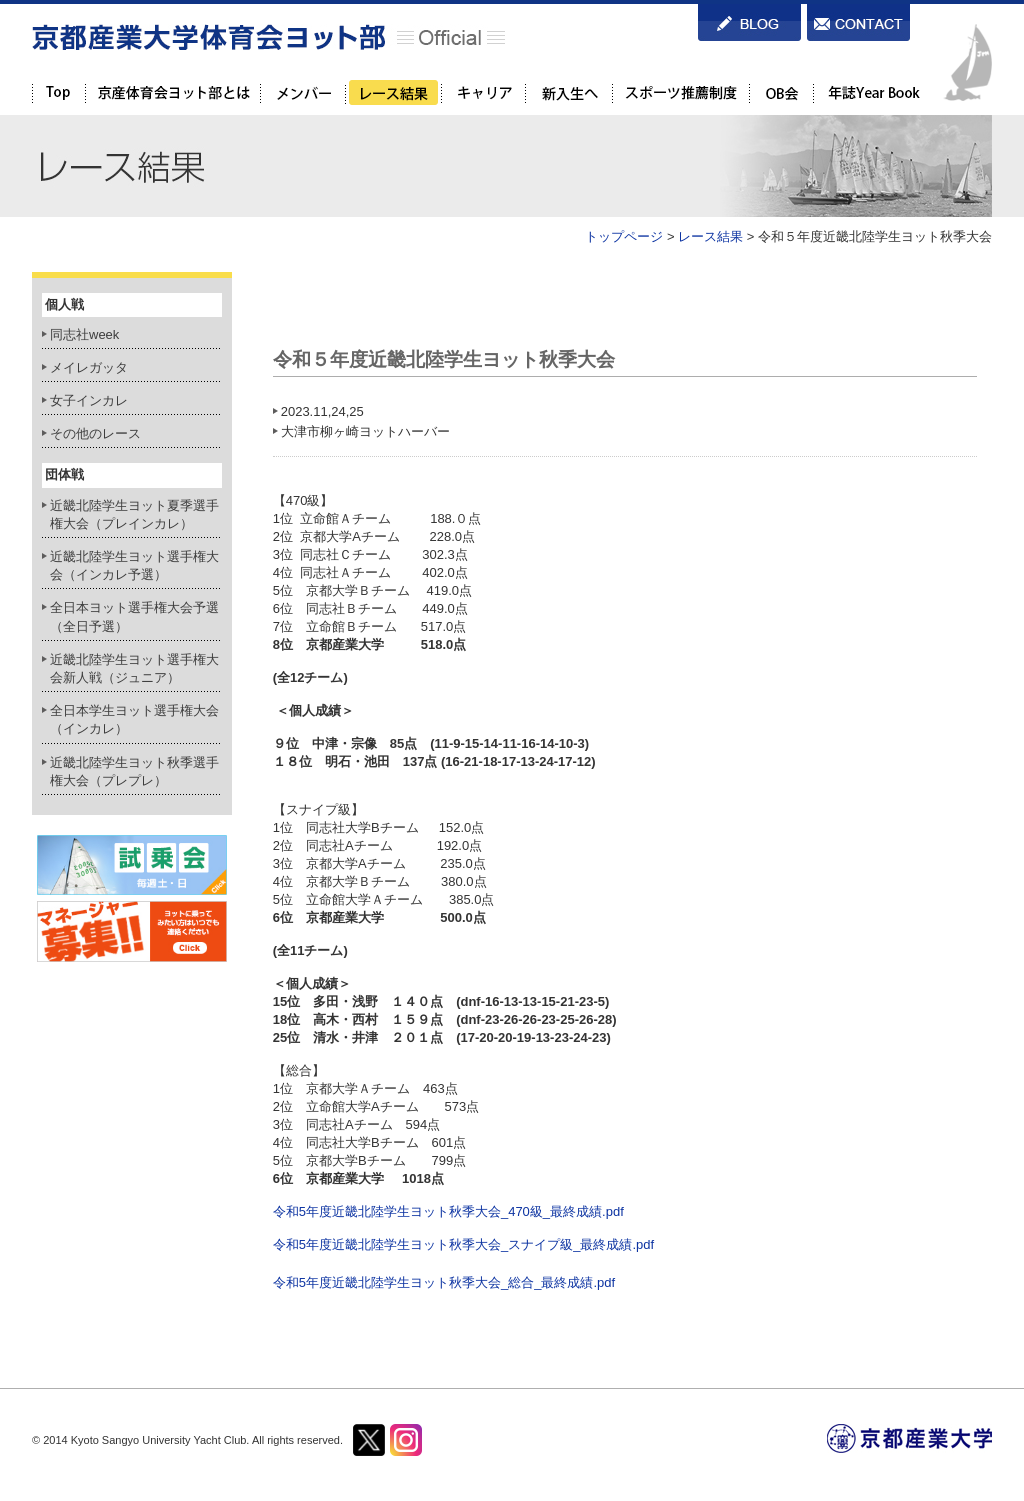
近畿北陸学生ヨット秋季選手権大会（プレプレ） (134, 771)
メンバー (302, 92)
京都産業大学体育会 (172, 92)
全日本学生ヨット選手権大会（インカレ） (134, 719)
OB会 (781, 92)
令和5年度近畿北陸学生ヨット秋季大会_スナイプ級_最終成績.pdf (463, 1244)
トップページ (624, 236)
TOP (58, 92)
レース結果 (393, 92)
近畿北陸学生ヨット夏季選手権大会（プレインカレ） (134, 514)
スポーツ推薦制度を (680, 92)
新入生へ (568, 92)
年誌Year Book (872, 92)
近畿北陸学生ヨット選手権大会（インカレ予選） (134, 565)
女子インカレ (89, 400)
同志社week (84, 334)
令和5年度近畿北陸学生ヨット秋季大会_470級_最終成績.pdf (448, 1211)
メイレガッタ (89, 367)
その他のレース (95, 433)
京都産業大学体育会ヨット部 (268, 37)
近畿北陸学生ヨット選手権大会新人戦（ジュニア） (134, 668)
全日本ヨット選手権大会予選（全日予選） (134, 616)
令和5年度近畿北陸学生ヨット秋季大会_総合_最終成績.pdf (444, 1282)
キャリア (483, 92)
